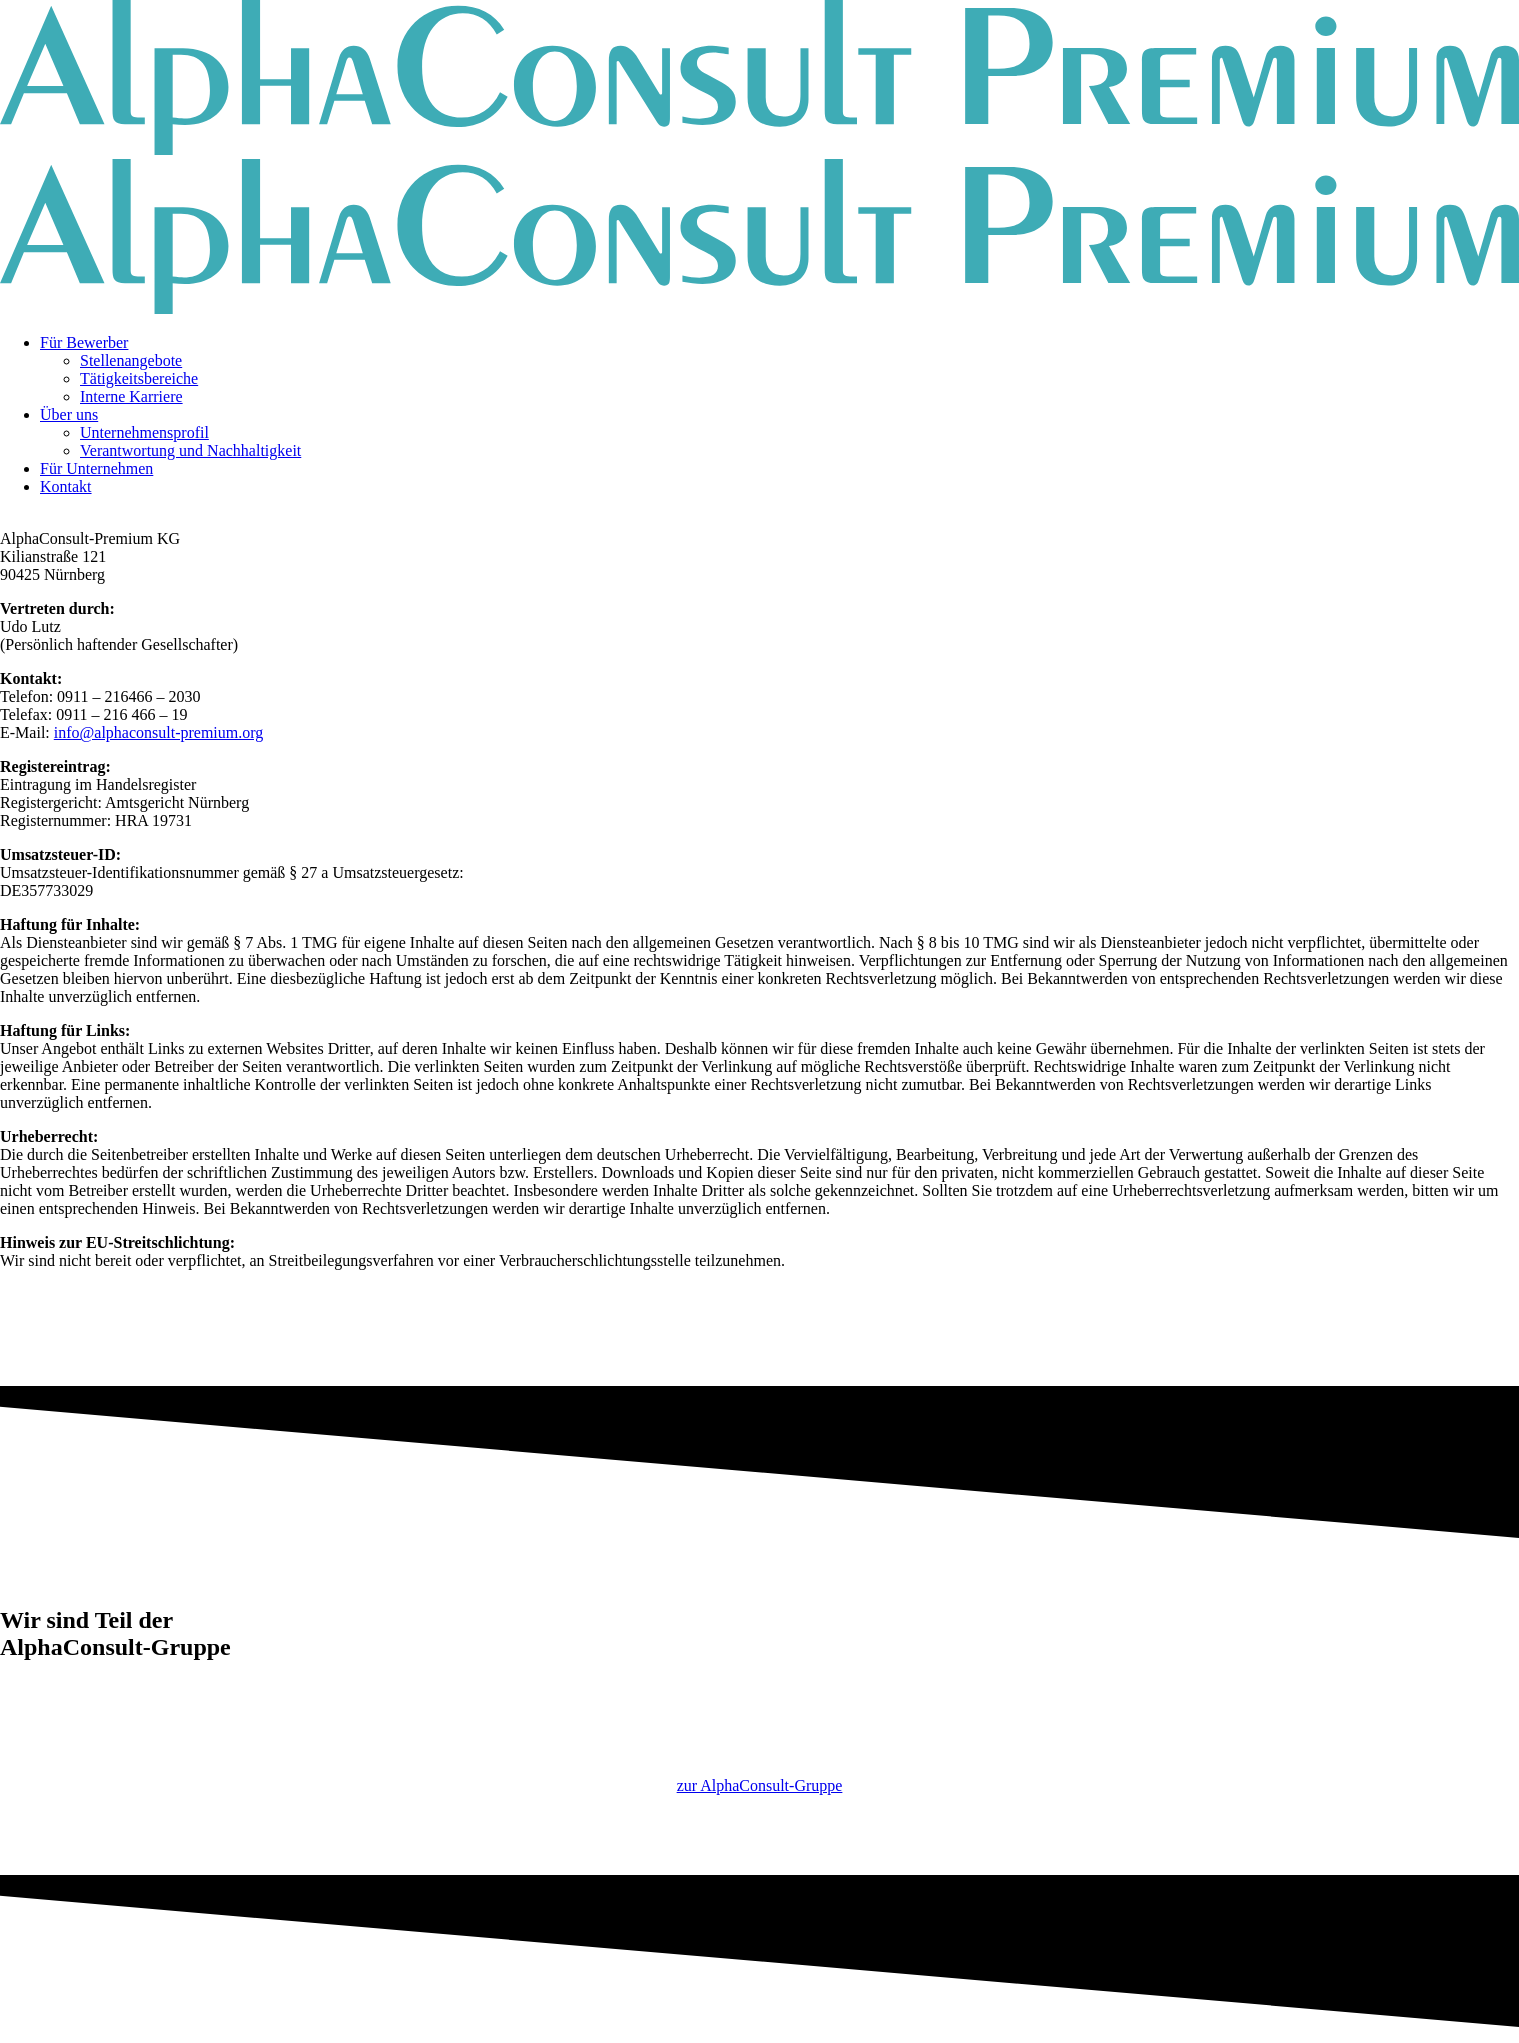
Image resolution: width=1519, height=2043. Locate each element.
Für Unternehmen (96, 468)
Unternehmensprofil (144, 432)
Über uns (69, 414)
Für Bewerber (84, 342)
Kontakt (66, 486)
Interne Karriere (131, 396)
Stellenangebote (131, 360)
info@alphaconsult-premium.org (159, 732)
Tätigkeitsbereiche (139, 378)
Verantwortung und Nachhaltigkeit (190, 450)
